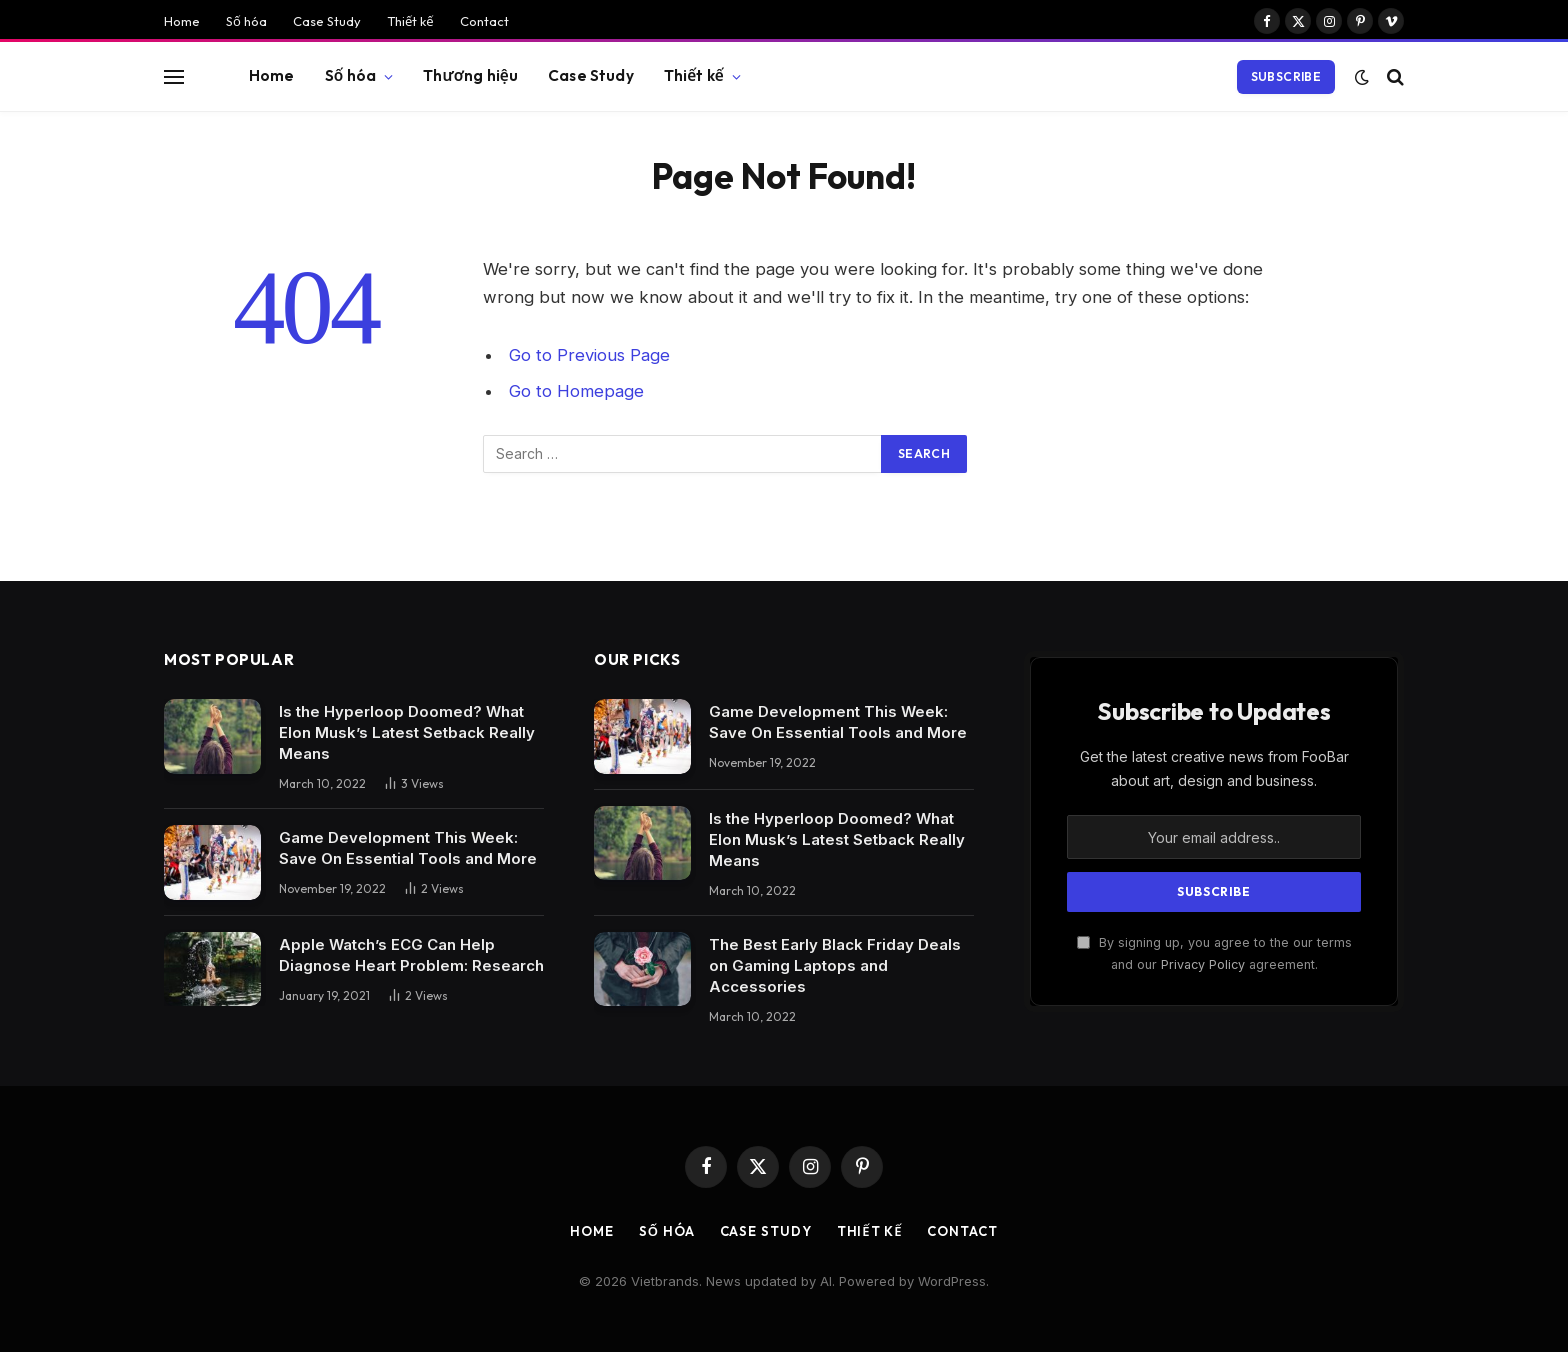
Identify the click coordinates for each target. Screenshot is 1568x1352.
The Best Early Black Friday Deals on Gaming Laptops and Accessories (835, 965)
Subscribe (1286, 76)
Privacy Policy (1203, 964)
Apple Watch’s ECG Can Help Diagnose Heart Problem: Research (411, 955)
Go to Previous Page (589, 355)
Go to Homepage (576, 391)
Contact (484, 21)
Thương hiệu (470, 75)
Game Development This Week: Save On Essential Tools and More (408, 848)
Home (182, 21)
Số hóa (246, 21)
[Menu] (174, 76)
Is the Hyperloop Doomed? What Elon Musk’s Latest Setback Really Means (407, 732)
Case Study (327, 21)
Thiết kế (410, 21)
